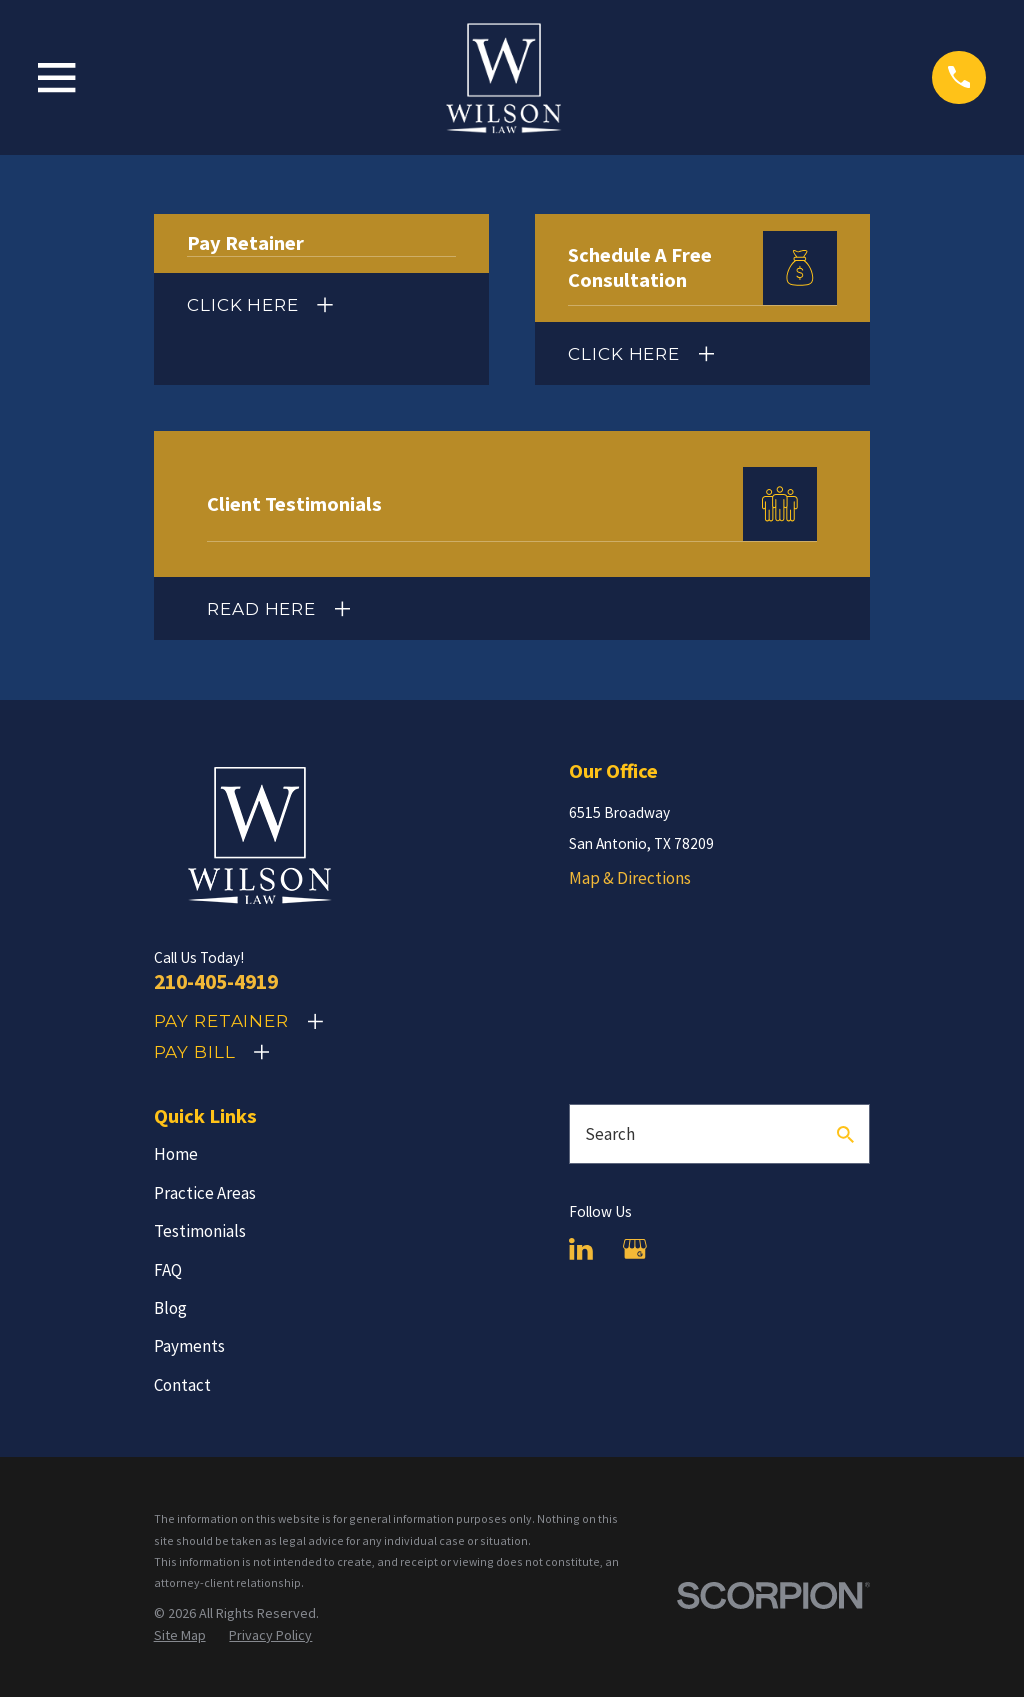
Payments (189, 1346)
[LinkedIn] (581, 1249)
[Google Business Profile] (635, 1249)
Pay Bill (195, 1052)
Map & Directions (630, 878)
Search (610, 1134)
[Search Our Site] (845, 1134)
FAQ (168, 1270)
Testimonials (200, 1231)
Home (176, 1154)
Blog (170, 1308)
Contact (182, 1385)
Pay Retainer (221, 1021)
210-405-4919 (216, 981)
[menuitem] (180, 1636)
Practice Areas (205, 1193)
